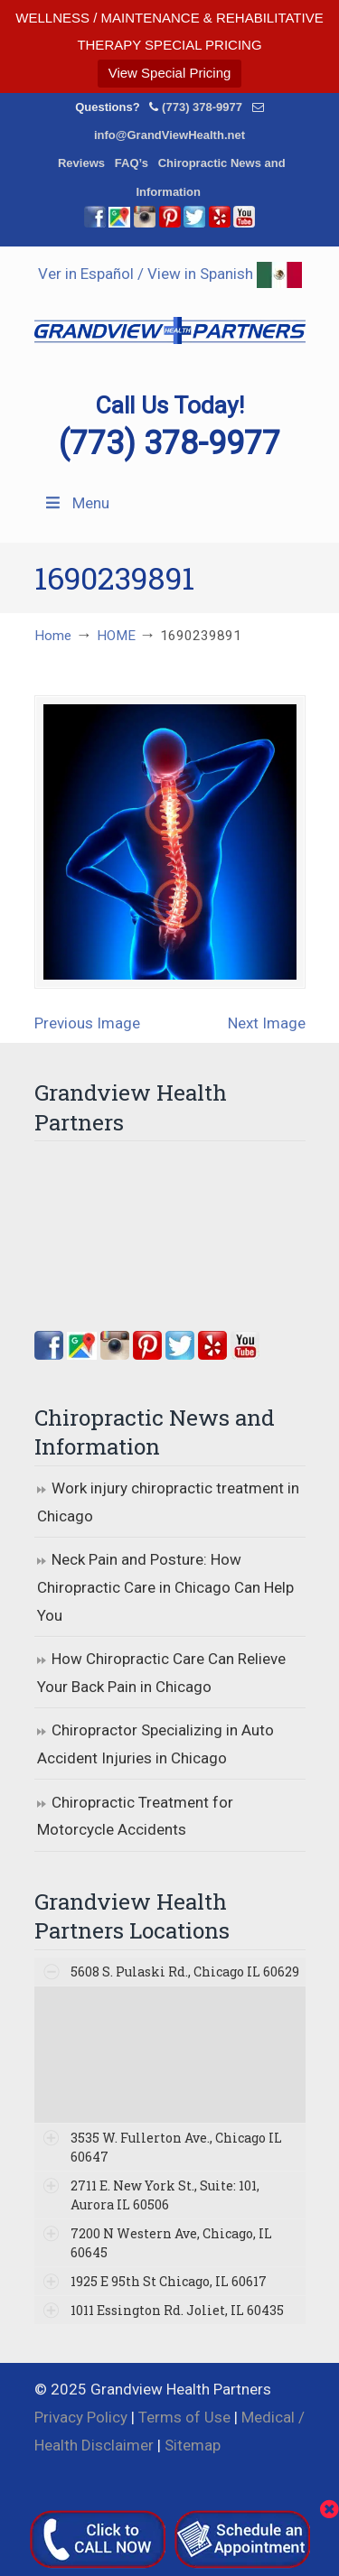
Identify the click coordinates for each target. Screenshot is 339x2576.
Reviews (81, 163)
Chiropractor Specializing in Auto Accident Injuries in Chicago (155, 1744)
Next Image (267, 1023)
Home (52, 636)
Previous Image (87, 1023)
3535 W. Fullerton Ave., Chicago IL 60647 (176, 2147)
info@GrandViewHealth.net (169, 135)
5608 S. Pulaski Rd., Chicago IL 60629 (185, 1971)
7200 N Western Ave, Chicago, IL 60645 (171, 2243)
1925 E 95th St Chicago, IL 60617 (169, 2281)
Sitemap (193, 2445)
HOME (116, 636)
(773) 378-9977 (202, 107)
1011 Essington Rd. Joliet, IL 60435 (177, 2310)
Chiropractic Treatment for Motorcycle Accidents (135, 1816)
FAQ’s (131, 163)
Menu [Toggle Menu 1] (76, 503)
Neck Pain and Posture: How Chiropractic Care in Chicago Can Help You (165, 1586)
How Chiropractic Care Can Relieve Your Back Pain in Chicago (161, 1673)
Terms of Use (184, 2417)
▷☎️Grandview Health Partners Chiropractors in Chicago (170, 319)
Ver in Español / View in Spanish (170, 274)
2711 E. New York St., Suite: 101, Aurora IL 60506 (165, 2195)
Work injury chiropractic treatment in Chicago (168, 1502)
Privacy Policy (80, 2417)
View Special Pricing (169, 72)
